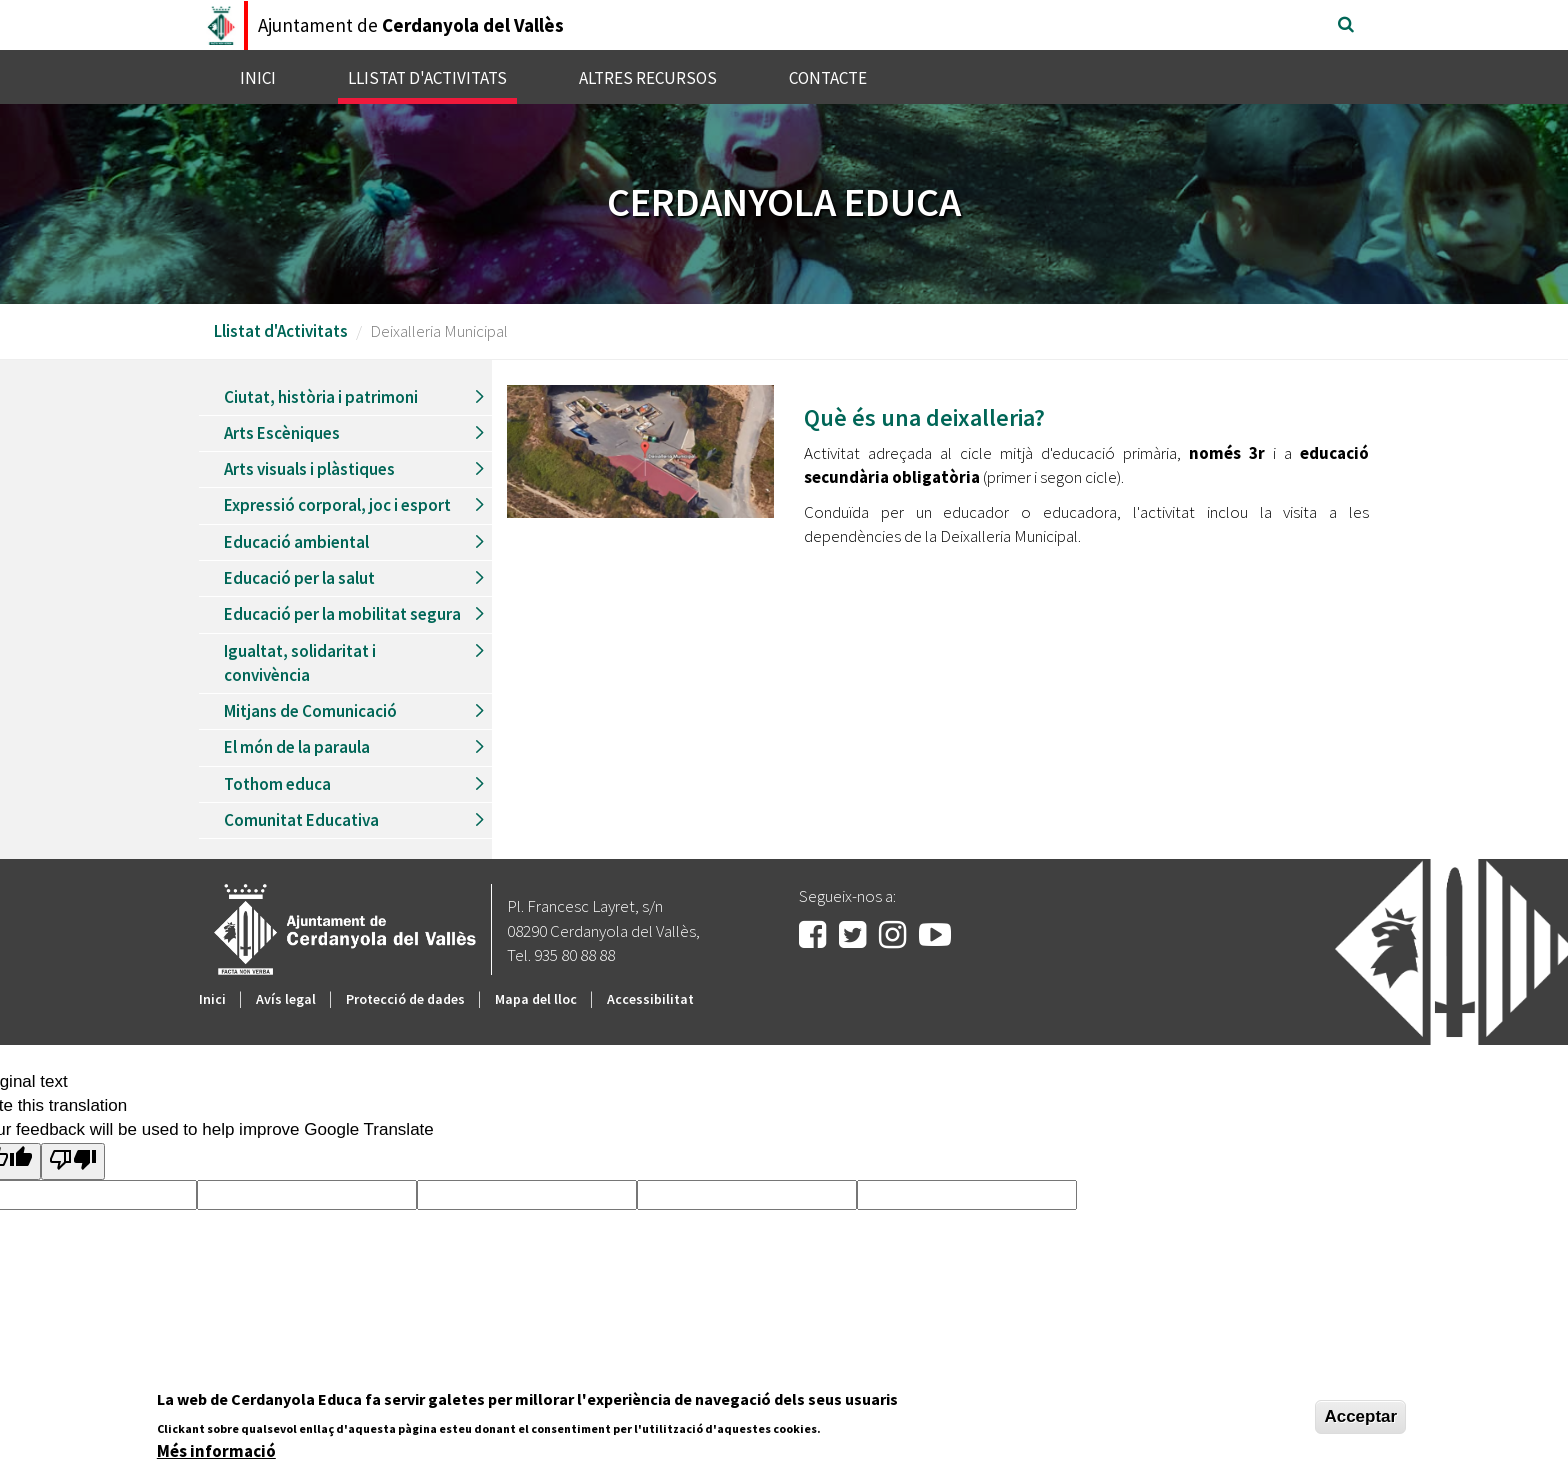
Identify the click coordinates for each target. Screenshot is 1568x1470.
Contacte (828, 78)
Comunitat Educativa (301, 820)
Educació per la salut (299, 578)
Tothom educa (277, 784)
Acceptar (1360, 1416)
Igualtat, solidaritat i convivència (300, 663)
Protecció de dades (405, 999)
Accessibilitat (650, 999)
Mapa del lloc (536, 999)
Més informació (216, 1451)
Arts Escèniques (282, 433)
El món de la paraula (297, 747)
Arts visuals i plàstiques (309, 469)
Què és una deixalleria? (924, 417)
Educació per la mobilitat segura (342, 614)
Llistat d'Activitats (427, 78)
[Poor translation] (73, 1161)
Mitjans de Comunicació (310, 711)
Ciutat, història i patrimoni (321, 397)
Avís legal (286, 999)
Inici (258, 78)
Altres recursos (648, 78)
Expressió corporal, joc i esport (337, 505)
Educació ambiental (296, 542)
